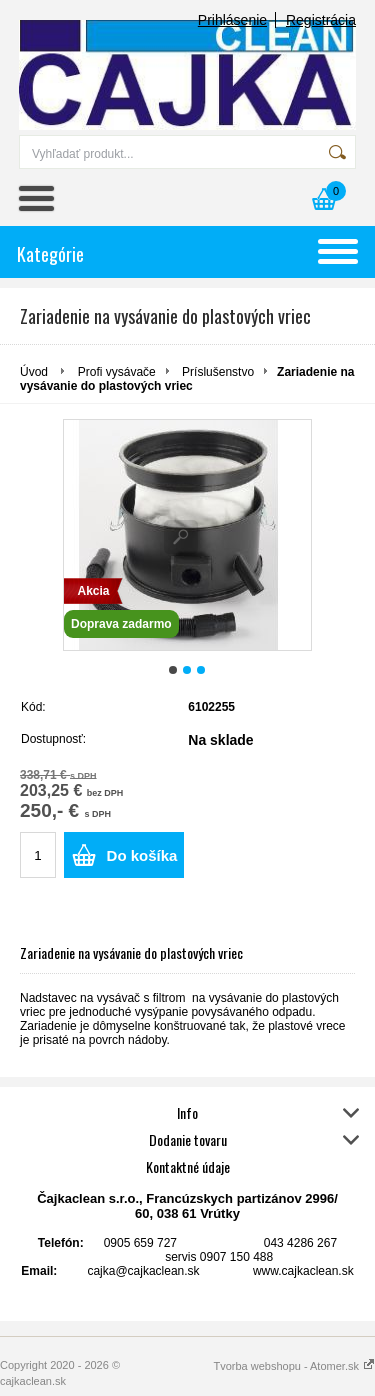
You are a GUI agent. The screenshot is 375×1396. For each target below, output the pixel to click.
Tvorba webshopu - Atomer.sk (294, 1366)
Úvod (34, 372)
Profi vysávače (117, 372)
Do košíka (142, 855)
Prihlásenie (232, 20)
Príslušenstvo (218, 372)
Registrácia (321, 20)
